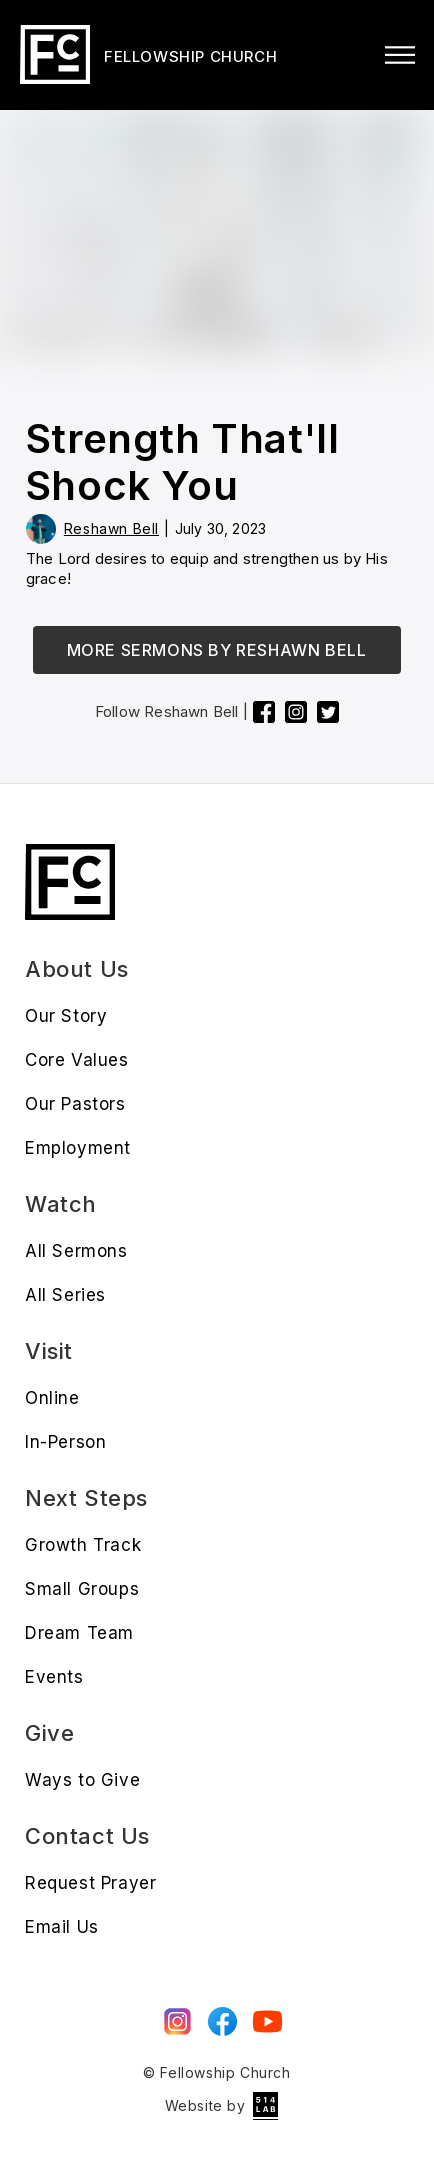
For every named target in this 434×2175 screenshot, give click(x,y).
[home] (145, 54)
